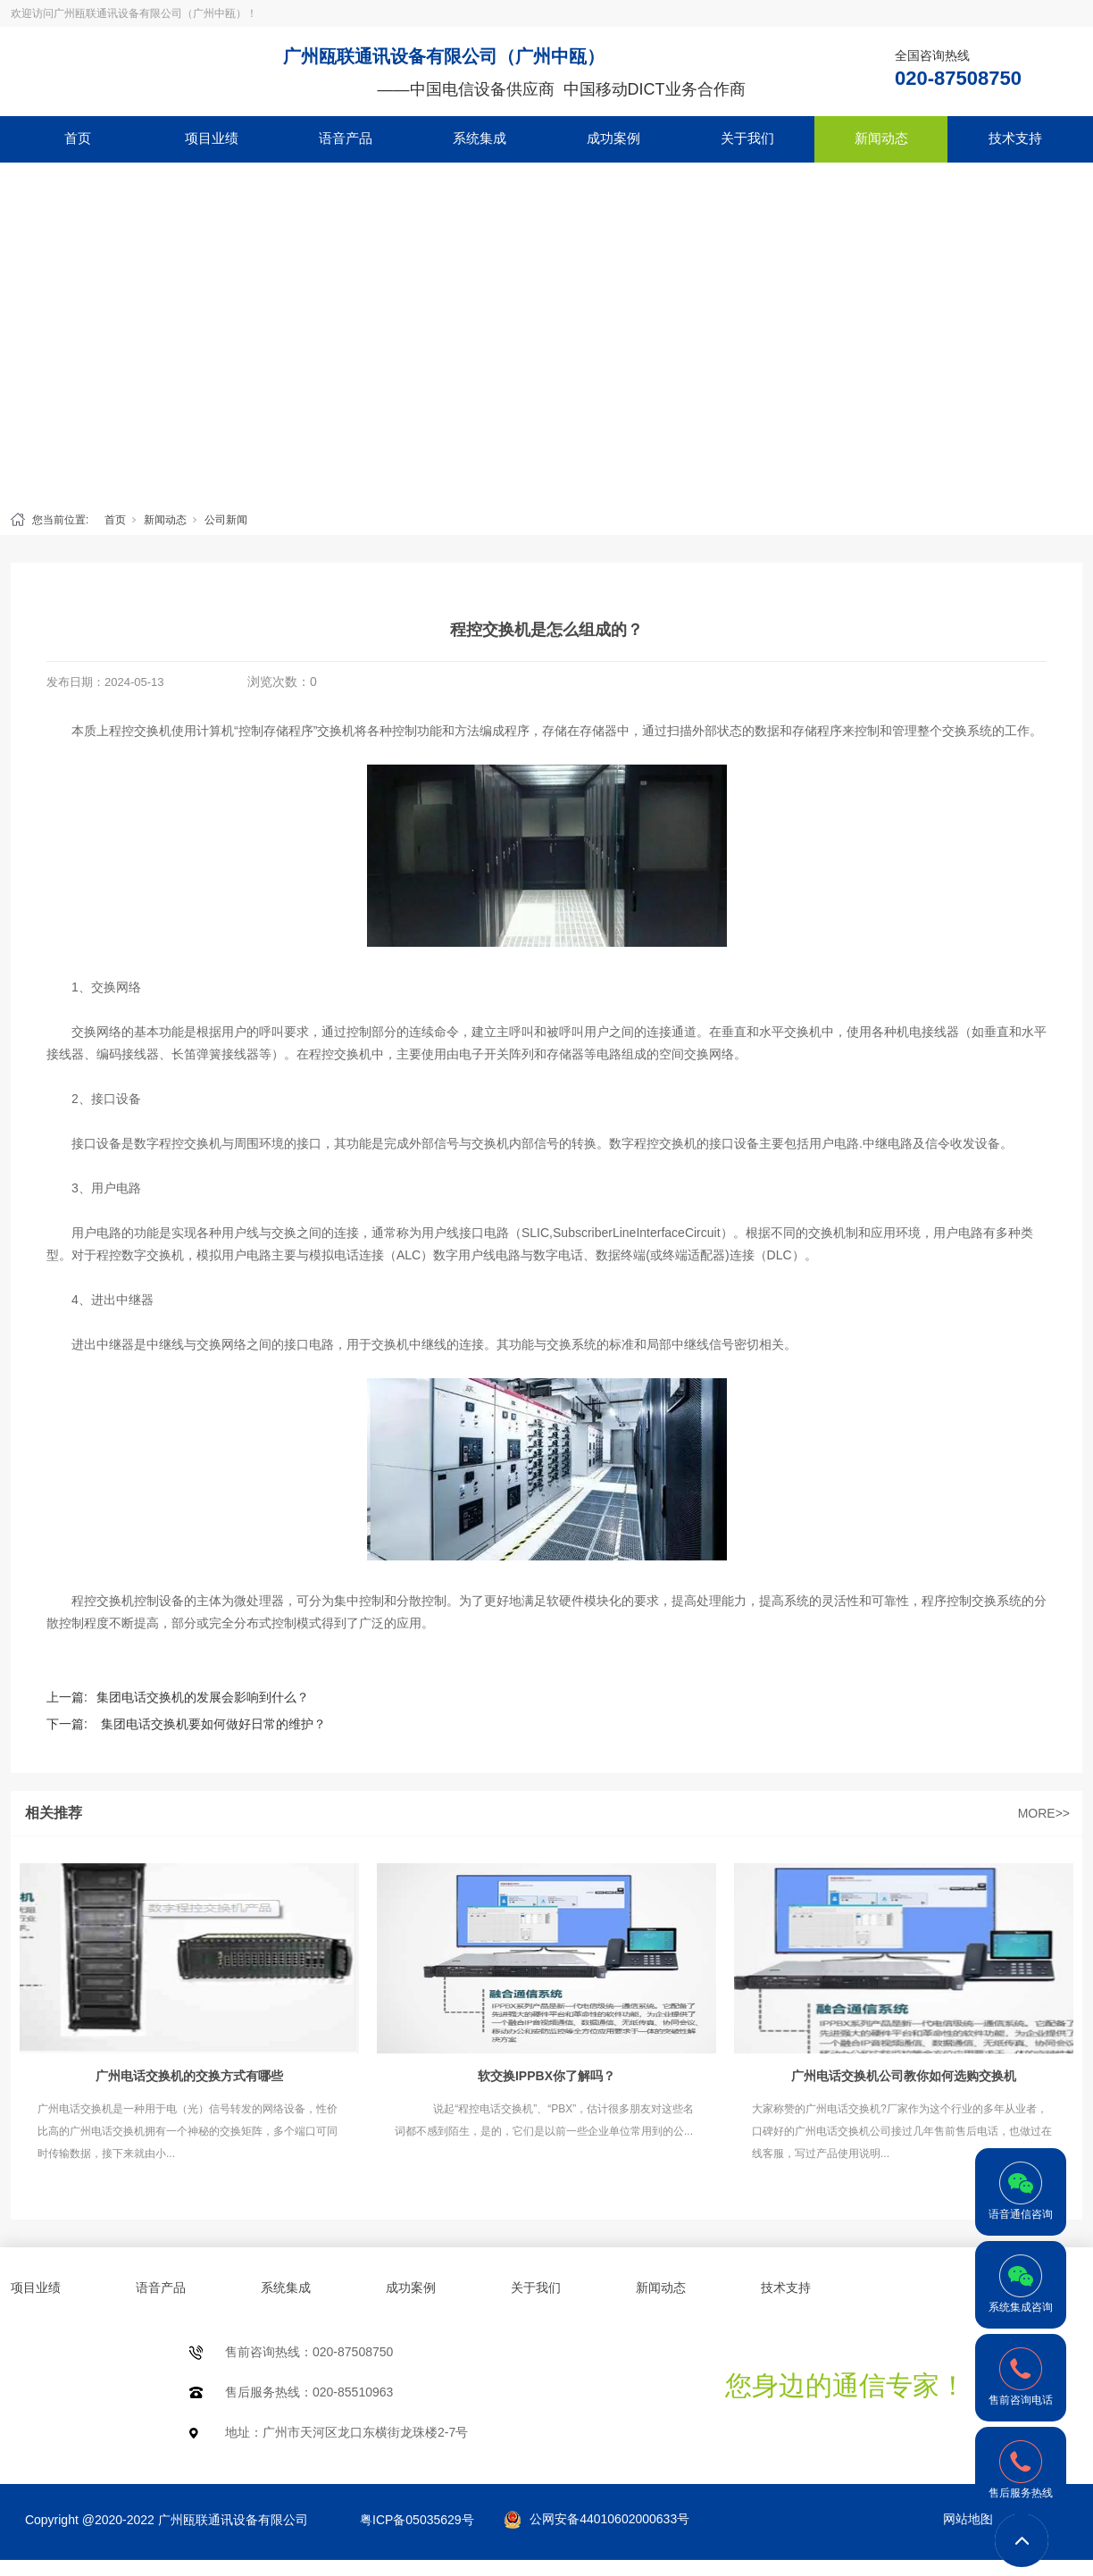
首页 (77, 138)
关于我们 (747, 138)
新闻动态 (881, 138)
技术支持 (1015, 138)
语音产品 (345, 138)
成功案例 (613, 138)
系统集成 (479, 138)
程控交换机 (102, 1600)
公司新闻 (225, 520)
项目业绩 (211, 138)
